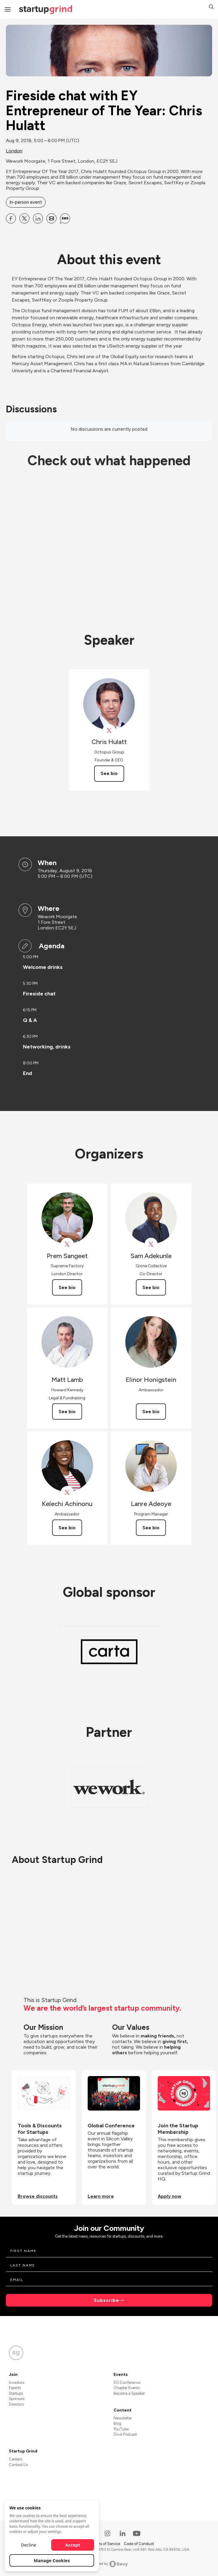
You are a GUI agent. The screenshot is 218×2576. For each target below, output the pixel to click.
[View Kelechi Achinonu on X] (67, 1492)
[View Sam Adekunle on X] (151, 1244)
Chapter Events (127, 2388)
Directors (16, 2404)
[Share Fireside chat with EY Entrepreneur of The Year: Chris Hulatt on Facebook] (11, 218)
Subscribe (106, 2300)
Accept (72, 2545)
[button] (211, 7)
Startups (16, 2393)
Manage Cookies (52, 2560)
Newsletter (123, 2418)
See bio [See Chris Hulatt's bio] (109, 773)
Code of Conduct (139, 2544)
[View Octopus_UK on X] (109, 730)
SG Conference (127, 2382)
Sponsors (16, 2398)
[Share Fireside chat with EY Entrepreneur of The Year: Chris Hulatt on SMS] (65, 218)
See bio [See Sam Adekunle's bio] (150, 1287)
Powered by (109, 2564)
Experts (15, 2388)
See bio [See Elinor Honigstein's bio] (150, 1411)
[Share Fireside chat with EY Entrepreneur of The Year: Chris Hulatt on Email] (51, 218)
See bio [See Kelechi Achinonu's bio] (67, 1527)
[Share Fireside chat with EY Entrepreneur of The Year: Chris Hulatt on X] (24, 218)
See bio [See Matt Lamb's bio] (67, 1411)
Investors (16, 2382)
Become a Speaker (129, 2393)
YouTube (121, 2429)
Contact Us (18, 2465)
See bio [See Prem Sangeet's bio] (67, 1287)
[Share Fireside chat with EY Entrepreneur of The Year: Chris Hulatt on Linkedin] (38, 218)
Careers (15, 2459)
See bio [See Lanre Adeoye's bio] (150, 1527)
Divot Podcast (125, 2434)
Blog (117, 2423)
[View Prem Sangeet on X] (67, 1244)
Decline (28, 2545)
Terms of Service (106, 2544)
